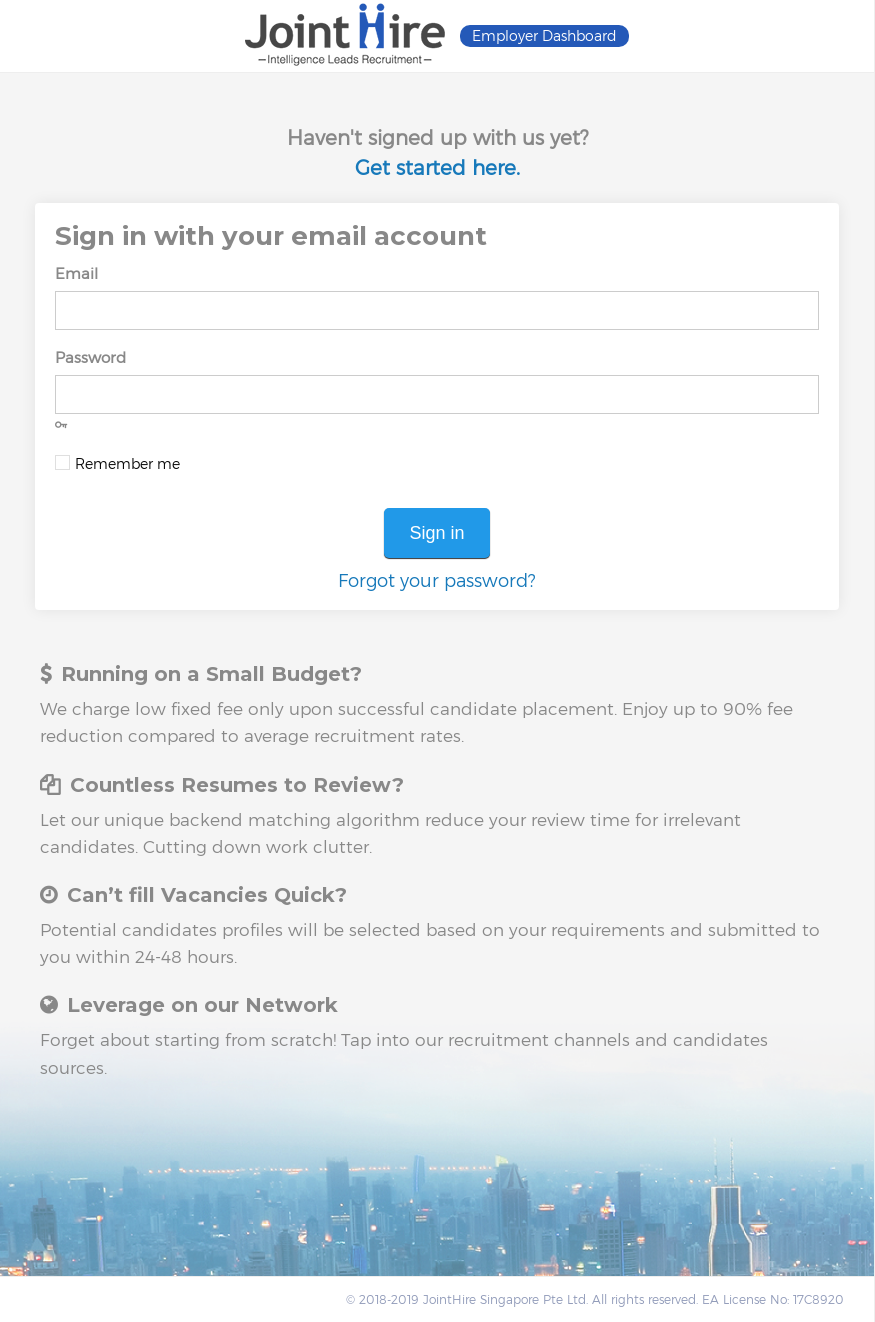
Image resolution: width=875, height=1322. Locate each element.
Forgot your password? (437, 581)
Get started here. (437, 168)
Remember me (127, 464)
